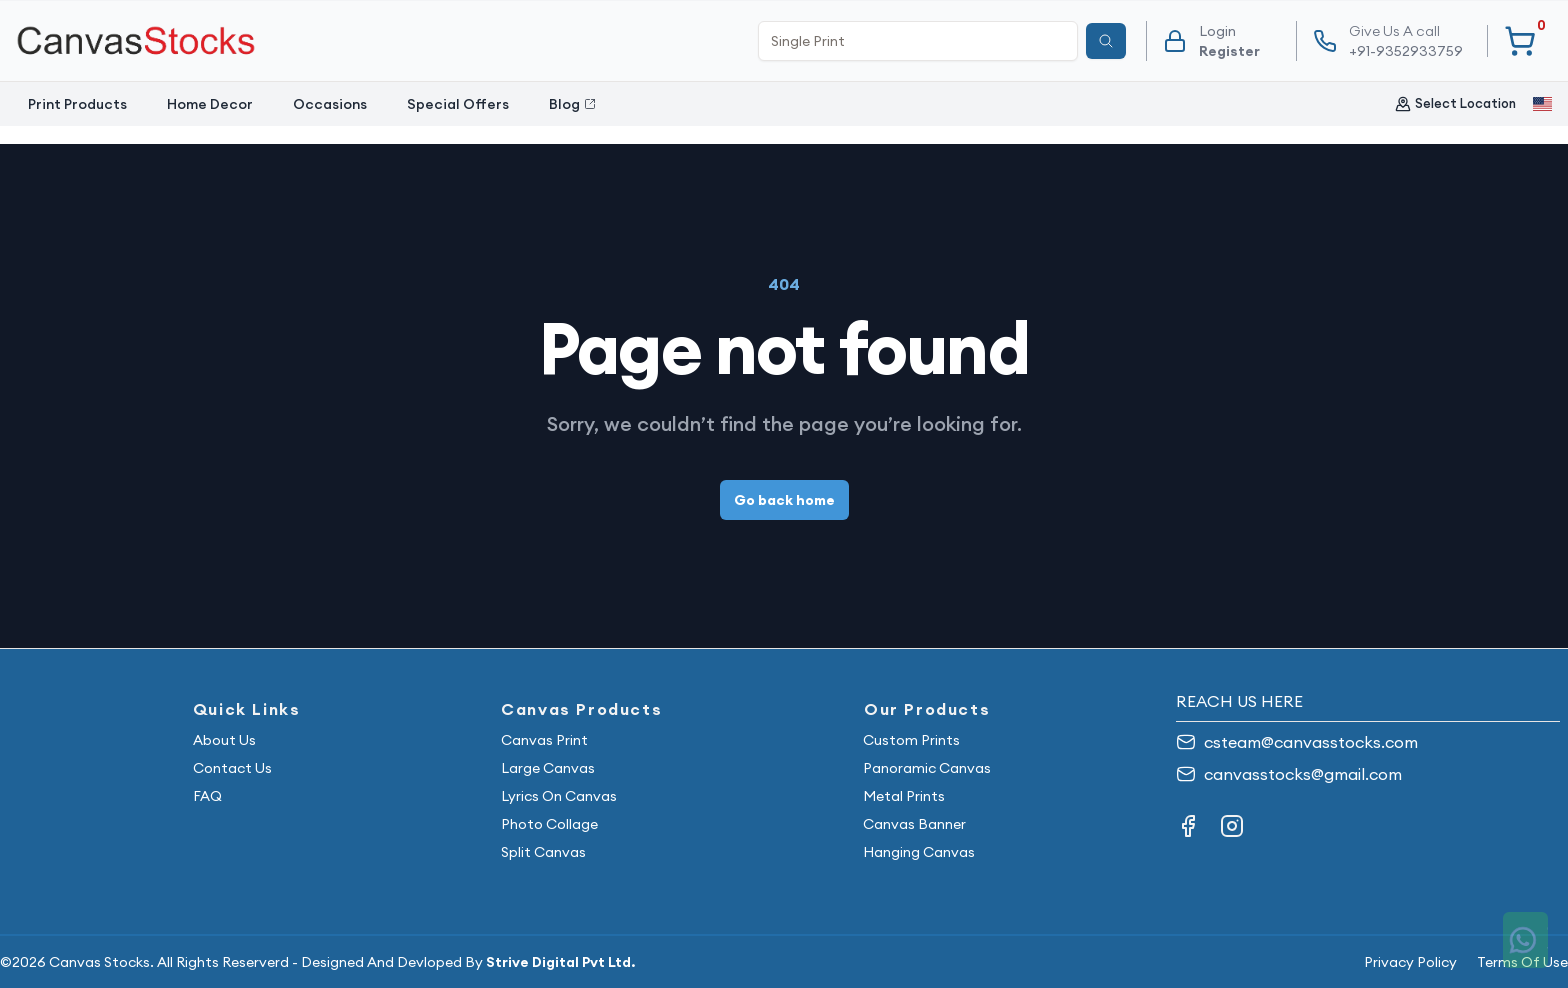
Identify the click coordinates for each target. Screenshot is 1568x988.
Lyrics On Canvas (559, 796)
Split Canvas (543, 852)
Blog (572, 104)
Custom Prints (911, 740)
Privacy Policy (1410, 962)
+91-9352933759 (1406, 40)
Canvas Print (544, 740)
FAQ (207, 796)
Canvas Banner (914, 824)
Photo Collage (549, 824)
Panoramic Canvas (927, 768)
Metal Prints (904, 796)
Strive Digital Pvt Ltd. (560, 962)
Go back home (784, 500)
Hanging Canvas (919, 852)
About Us (224, 740)
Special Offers (458, 104)
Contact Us (232, 768)
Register (1229, 51)
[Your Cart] (1520, 41)
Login (1217, 31)
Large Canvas (548, 768)
